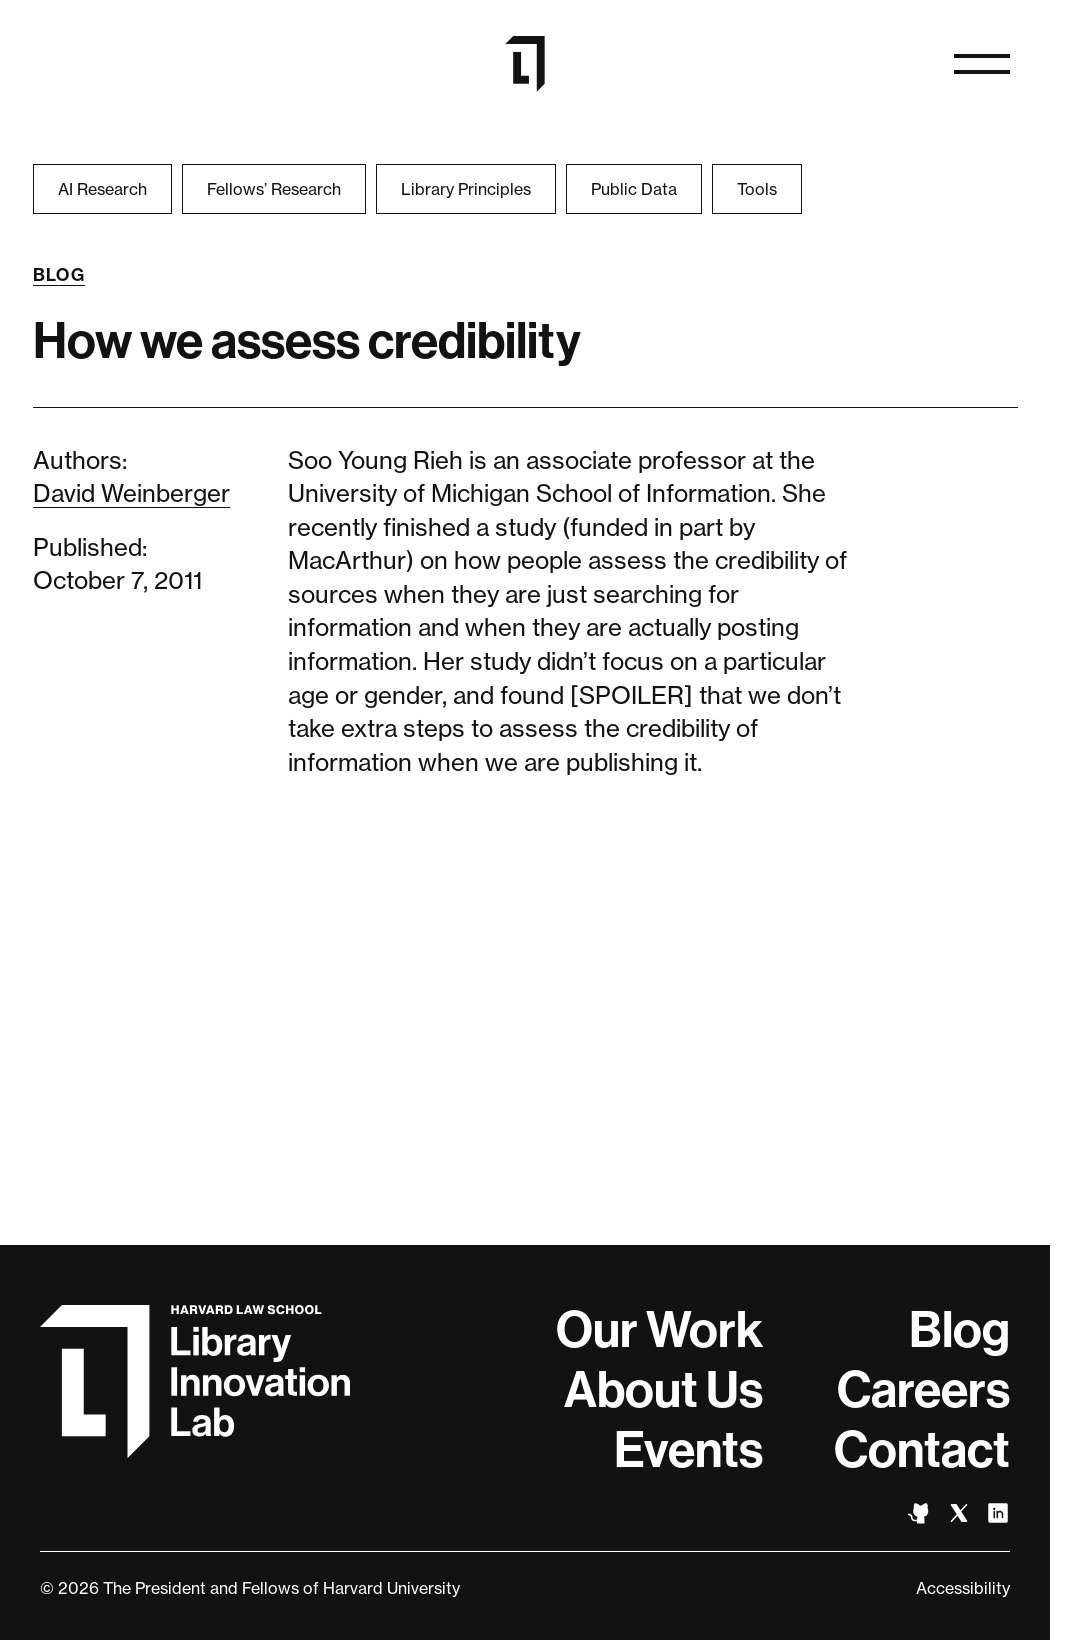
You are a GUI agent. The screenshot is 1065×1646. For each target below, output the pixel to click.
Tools (757, 189)
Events (688, 1450)
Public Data (634, 189)
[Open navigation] (982, 64)
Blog (59, 275)
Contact (922, 1450)
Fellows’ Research (274, 189)
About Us (663, 1390)
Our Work (659, 1330)
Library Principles (466, 189)
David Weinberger (131, 493)
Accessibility (963, 1588)
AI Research (102, 189)
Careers (923, 1390)
